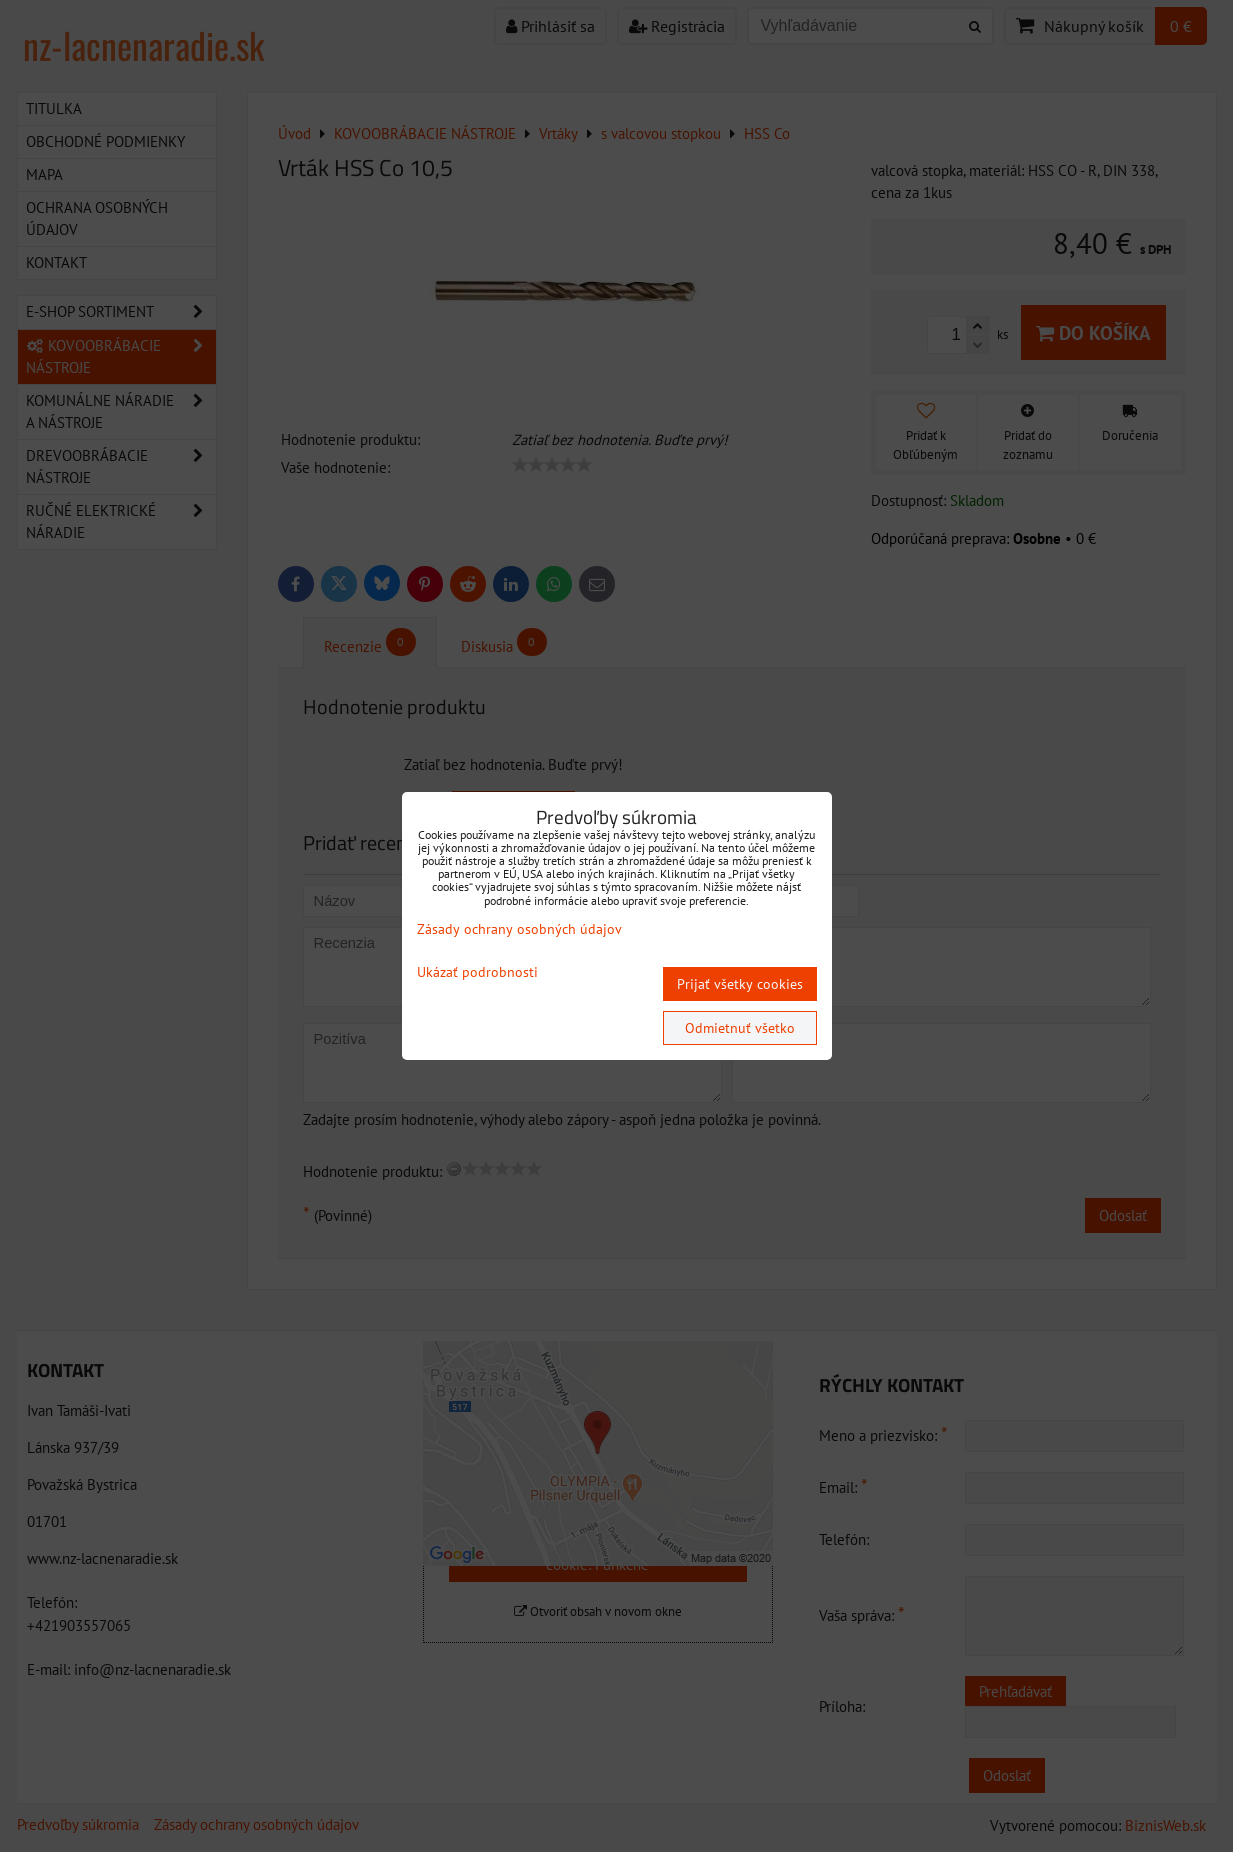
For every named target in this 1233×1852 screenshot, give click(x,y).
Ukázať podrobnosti (477, 972)
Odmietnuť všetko (740, 1028)
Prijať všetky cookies (740, 984)
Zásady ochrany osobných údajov (519, 929)
